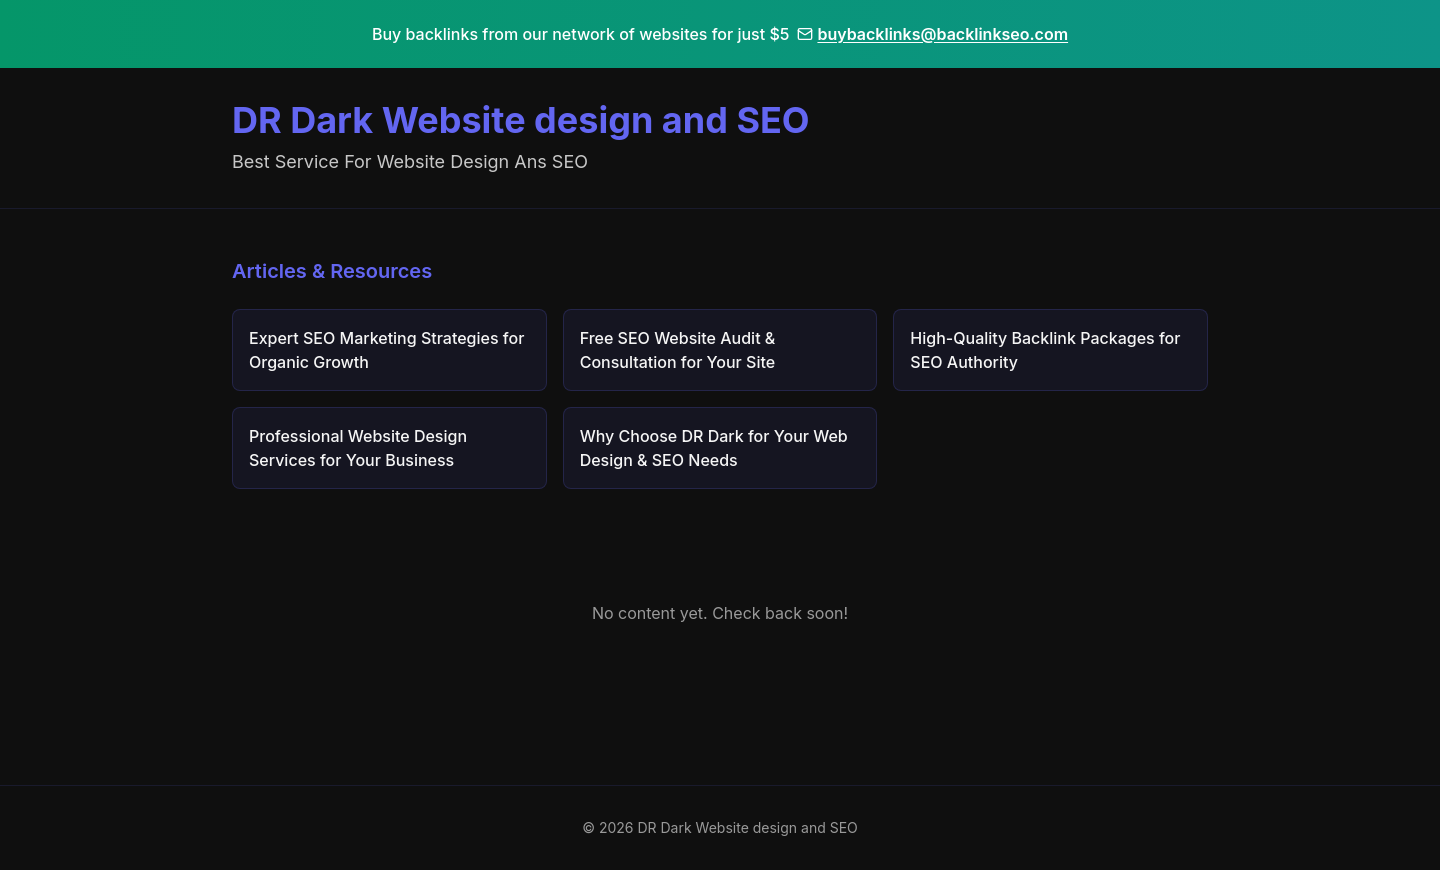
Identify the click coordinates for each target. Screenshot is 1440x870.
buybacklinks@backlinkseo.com (932, 34)
